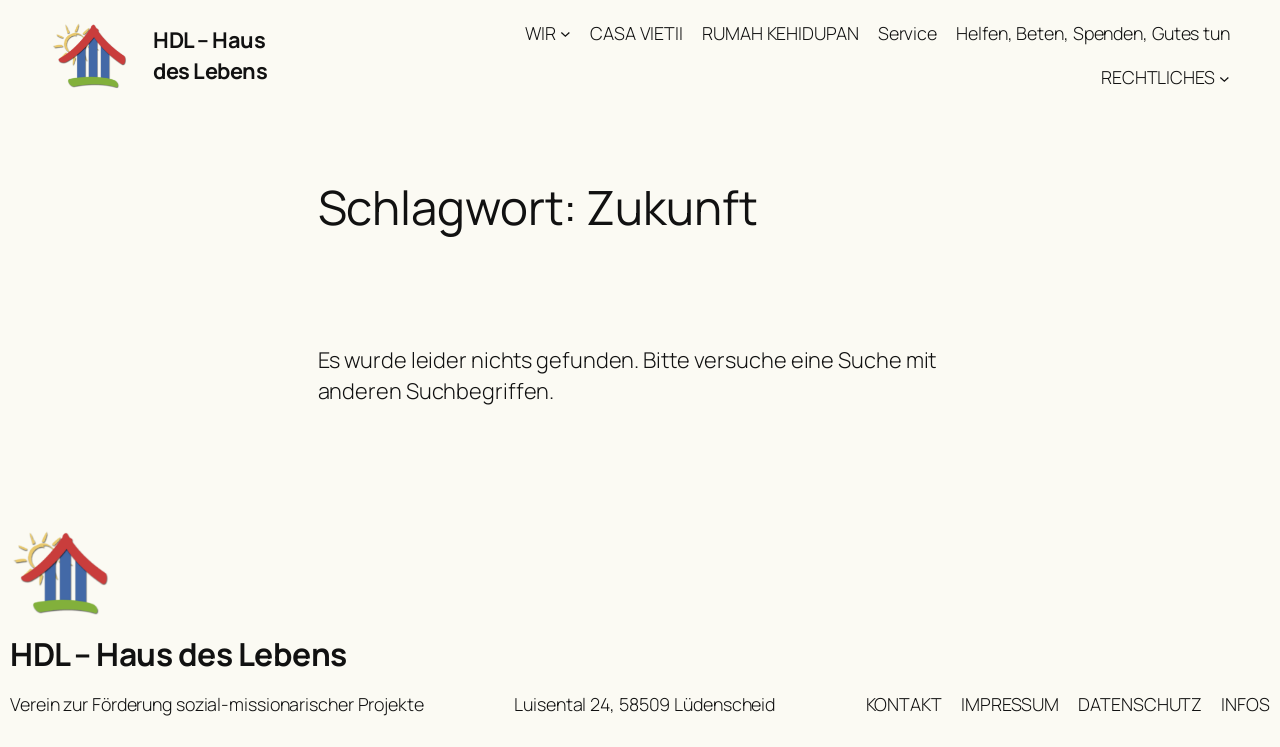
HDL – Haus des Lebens (210, 55)
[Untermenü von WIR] (565, 33)
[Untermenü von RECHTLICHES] (1224, 77)
